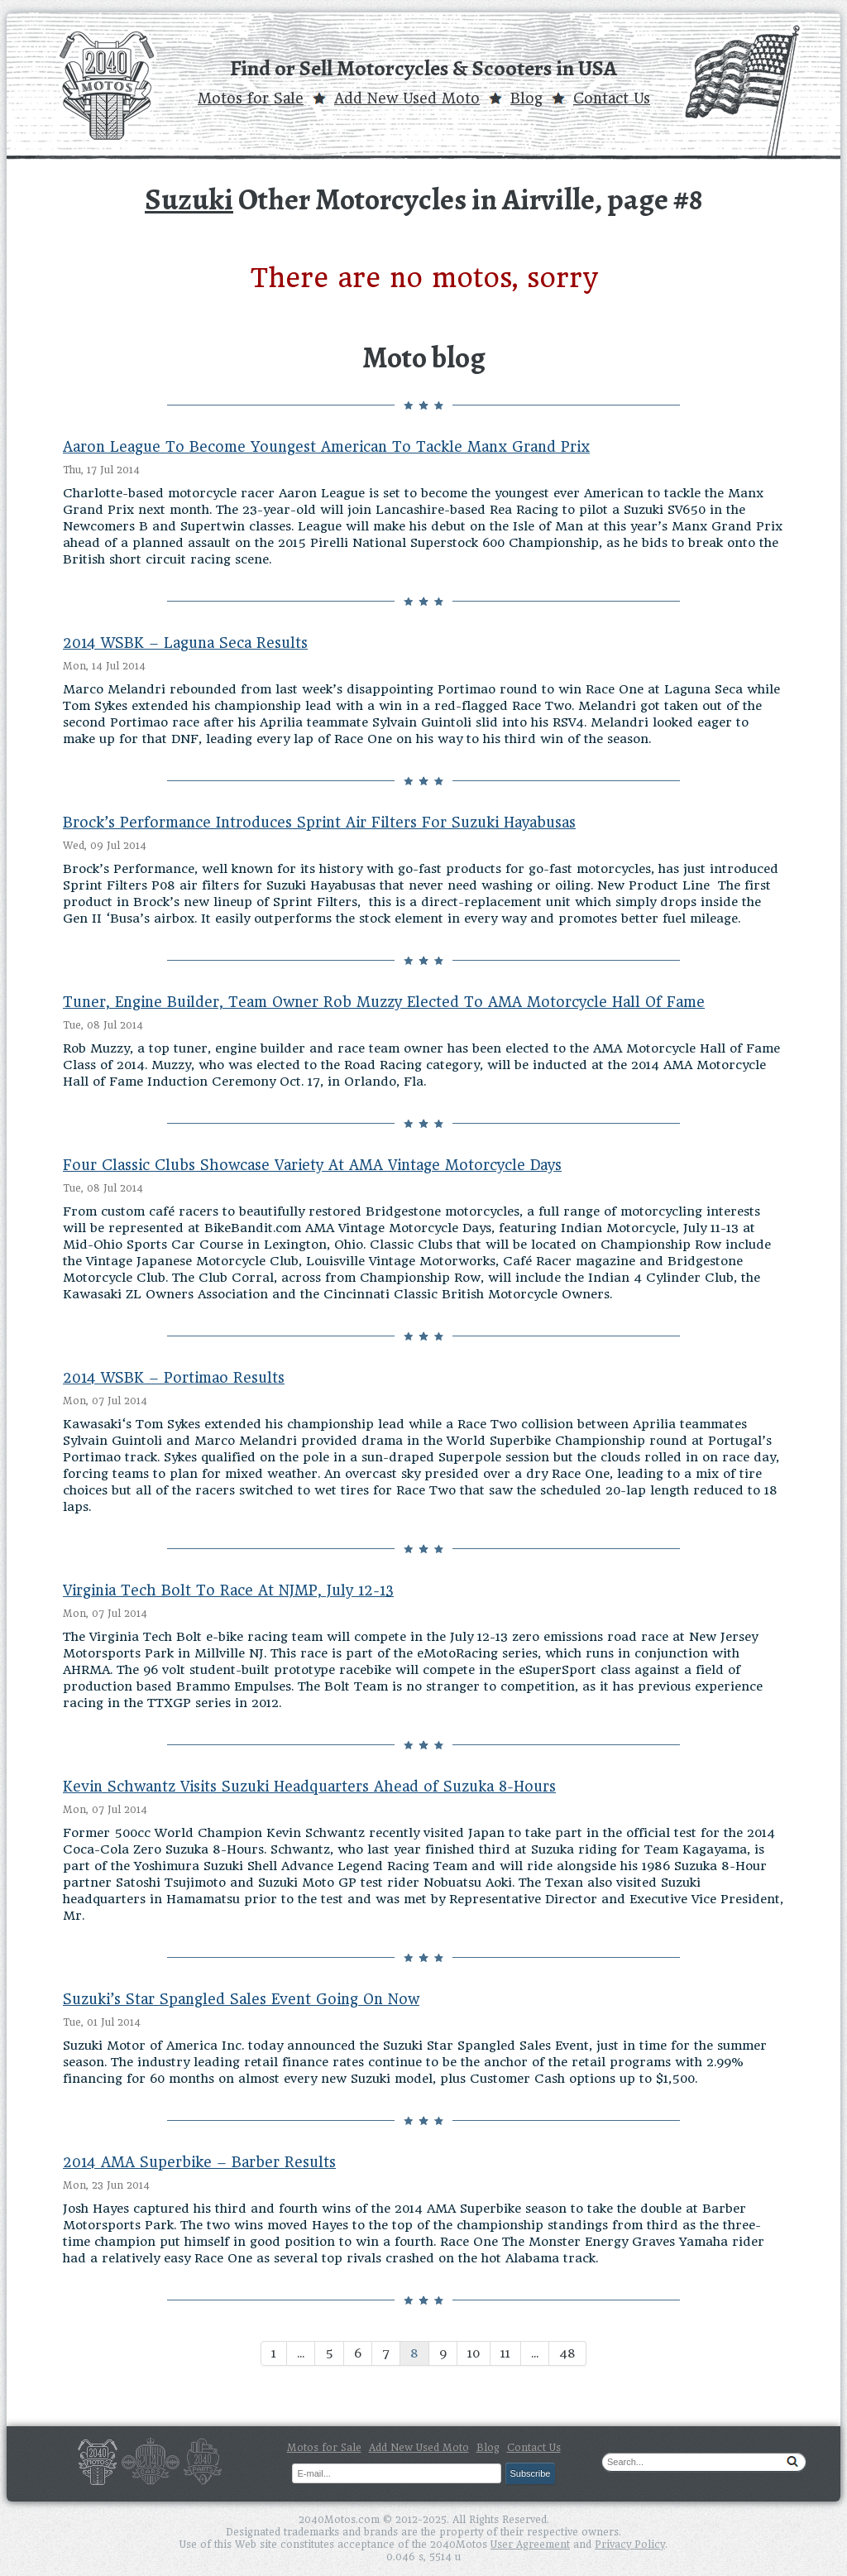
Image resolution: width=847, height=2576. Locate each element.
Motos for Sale (251, 98)
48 (567, 2353)
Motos (97, 2461)
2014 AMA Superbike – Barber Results (199, 2162)
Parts (203, 2461)
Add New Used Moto (407, 98)
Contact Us (611, 98)
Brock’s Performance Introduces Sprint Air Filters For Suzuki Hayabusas (319, 822)
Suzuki (189, 199)
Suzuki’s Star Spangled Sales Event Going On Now (241, 1999)
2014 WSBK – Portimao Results (174, 1378)
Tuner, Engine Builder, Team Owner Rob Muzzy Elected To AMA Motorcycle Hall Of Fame (384, 1002)
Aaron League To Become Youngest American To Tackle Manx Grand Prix (326, 447)
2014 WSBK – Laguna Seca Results (185, 643)
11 (505, 2353)
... (300, 2353)
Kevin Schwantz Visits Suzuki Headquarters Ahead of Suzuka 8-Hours (309, 1786)
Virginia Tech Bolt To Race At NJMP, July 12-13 (228, 1590)
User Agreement (530, 2544)
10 (473, 2353)
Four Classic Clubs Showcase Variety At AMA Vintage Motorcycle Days (312, 1165)
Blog (526, 98)
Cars (150, 2461)
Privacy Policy (630, 2544)
